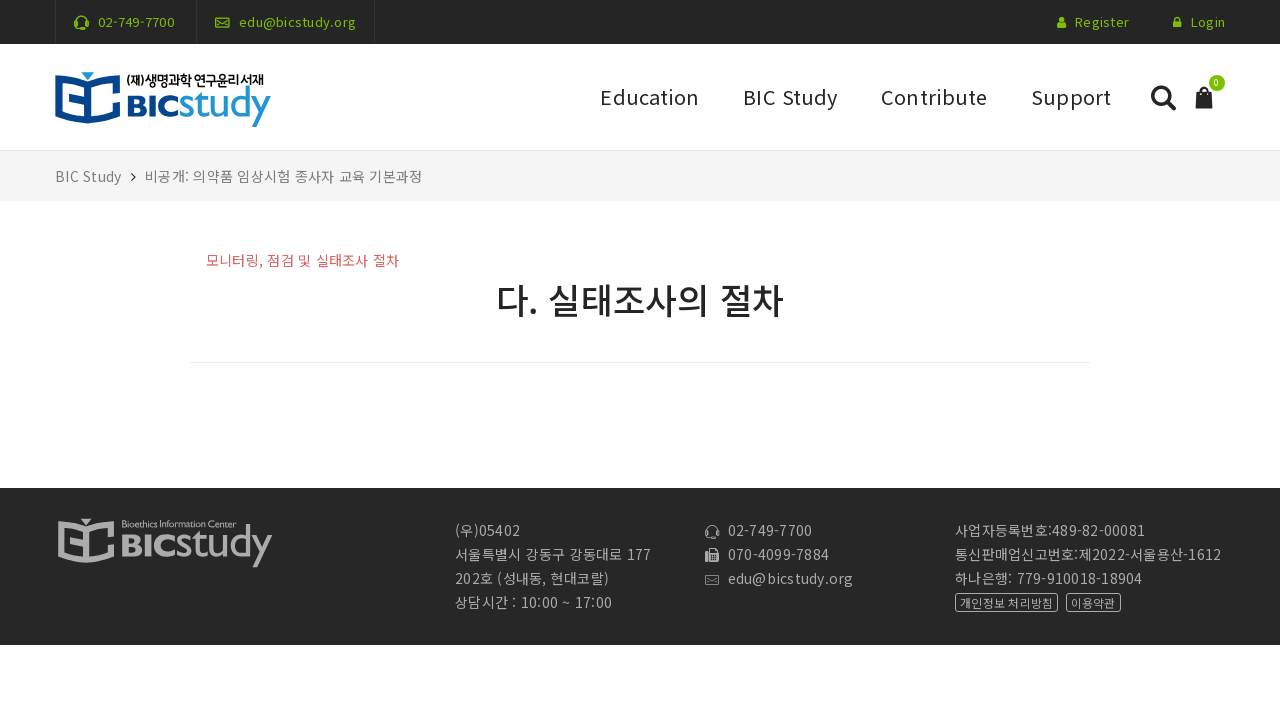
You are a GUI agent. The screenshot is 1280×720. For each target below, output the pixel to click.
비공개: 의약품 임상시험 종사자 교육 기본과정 (283, 176)
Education (649, 96)
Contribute (934, 96)
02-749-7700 (136, 21)
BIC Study (790, 96)
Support (1071, 96)
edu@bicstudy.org (297, 21)
